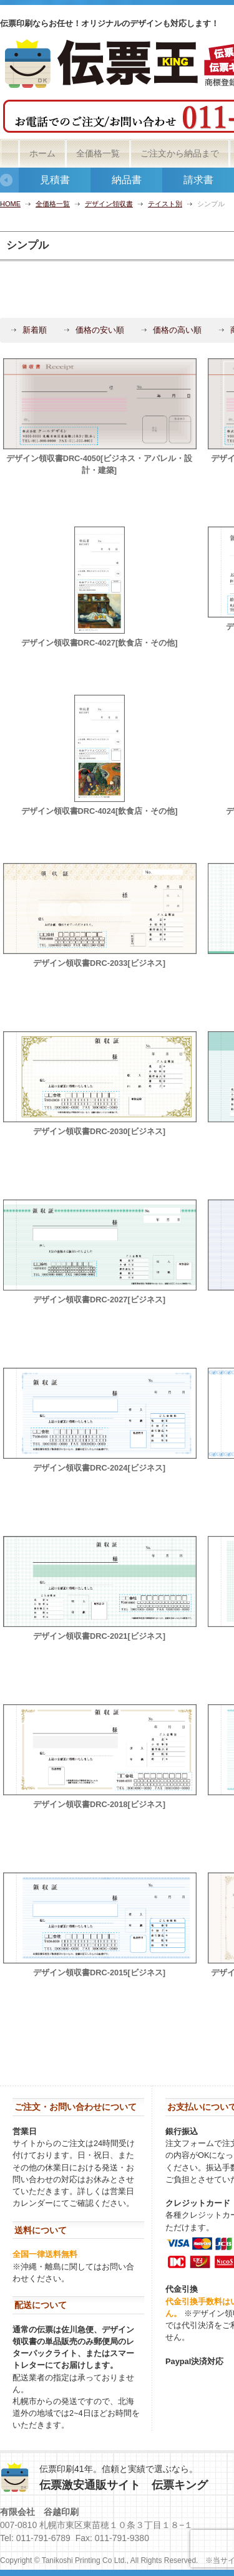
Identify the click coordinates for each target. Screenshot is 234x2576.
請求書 (198, 179)
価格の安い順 (100, 330)
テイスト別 (165, 204)
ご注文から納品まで (179, 153)
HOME (10, 204)
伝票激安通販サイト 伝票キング (123, 2485)
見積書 (55, 179)
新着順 (34, 330)
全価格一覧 (98, 153)
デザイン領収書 (109, 204)
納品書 (127, 179)
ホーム (42, 153)
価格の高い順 (177, 330)
